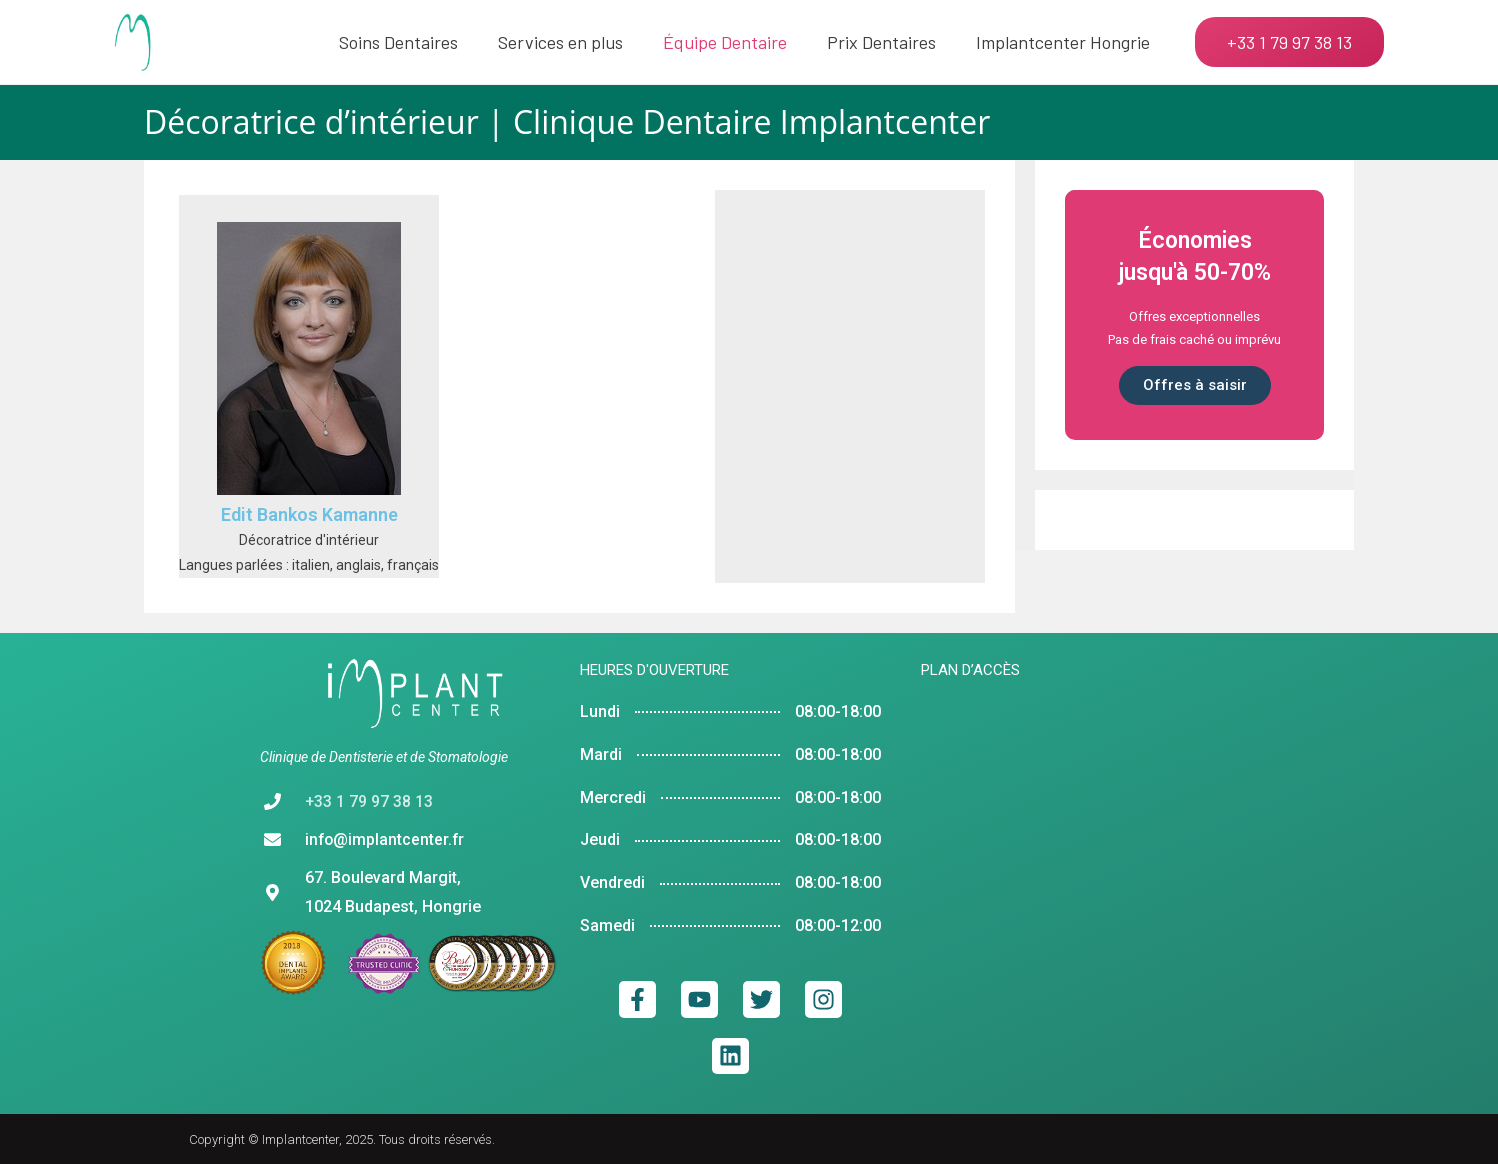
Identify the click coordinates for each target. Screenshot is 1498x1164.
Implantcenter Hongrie (1063, 42)
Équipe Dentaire (725, 42)
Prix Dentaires (881, 42)
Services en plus (560, 42)
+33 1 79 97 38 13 (369, 801)
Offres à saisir (1195, 385)
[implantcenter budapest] (1079, 866)
